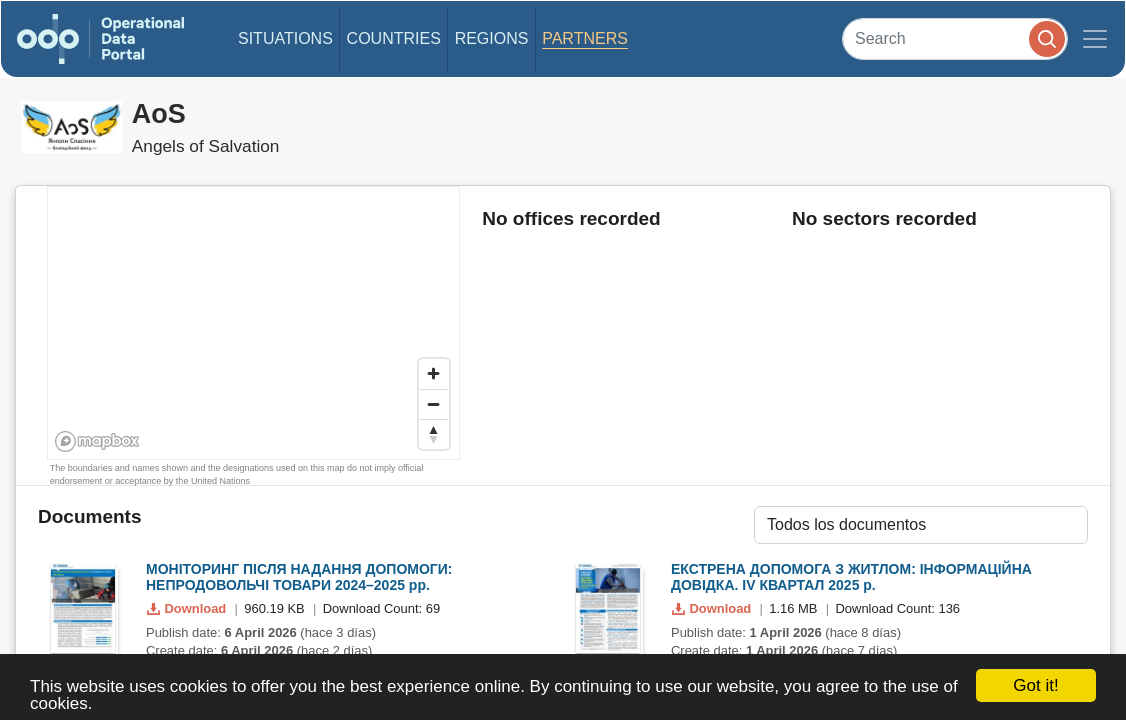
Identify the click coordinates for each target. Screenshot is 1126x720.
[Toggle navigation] (1095, 39)
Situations (285, 38)
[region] (254, 324)
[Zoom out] (434, 404)
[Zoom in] (434, 374)
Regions (492, 38)
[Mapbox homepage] (97, 441)
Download (188, 608)
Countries (394, 38)
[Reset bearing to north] (434, 434)
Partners (585, 38)
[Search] (955, 38)
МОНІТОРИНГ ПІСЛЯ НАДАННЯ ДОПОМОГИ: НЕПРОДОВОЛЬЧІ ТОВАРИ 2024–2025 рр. (299, 577)
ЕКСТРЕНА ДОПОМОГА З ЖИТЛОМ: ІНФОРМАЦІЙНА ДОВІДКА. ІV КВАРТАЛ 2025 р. (851, 577)
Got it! (1035, 685)
